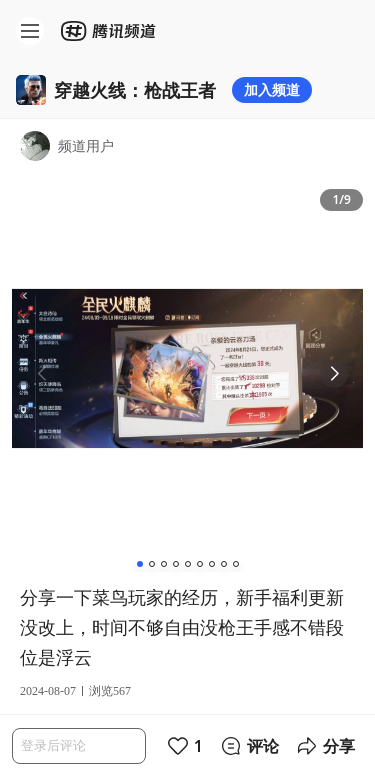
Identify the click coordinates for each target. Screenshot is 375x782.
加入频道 (272, 89)
